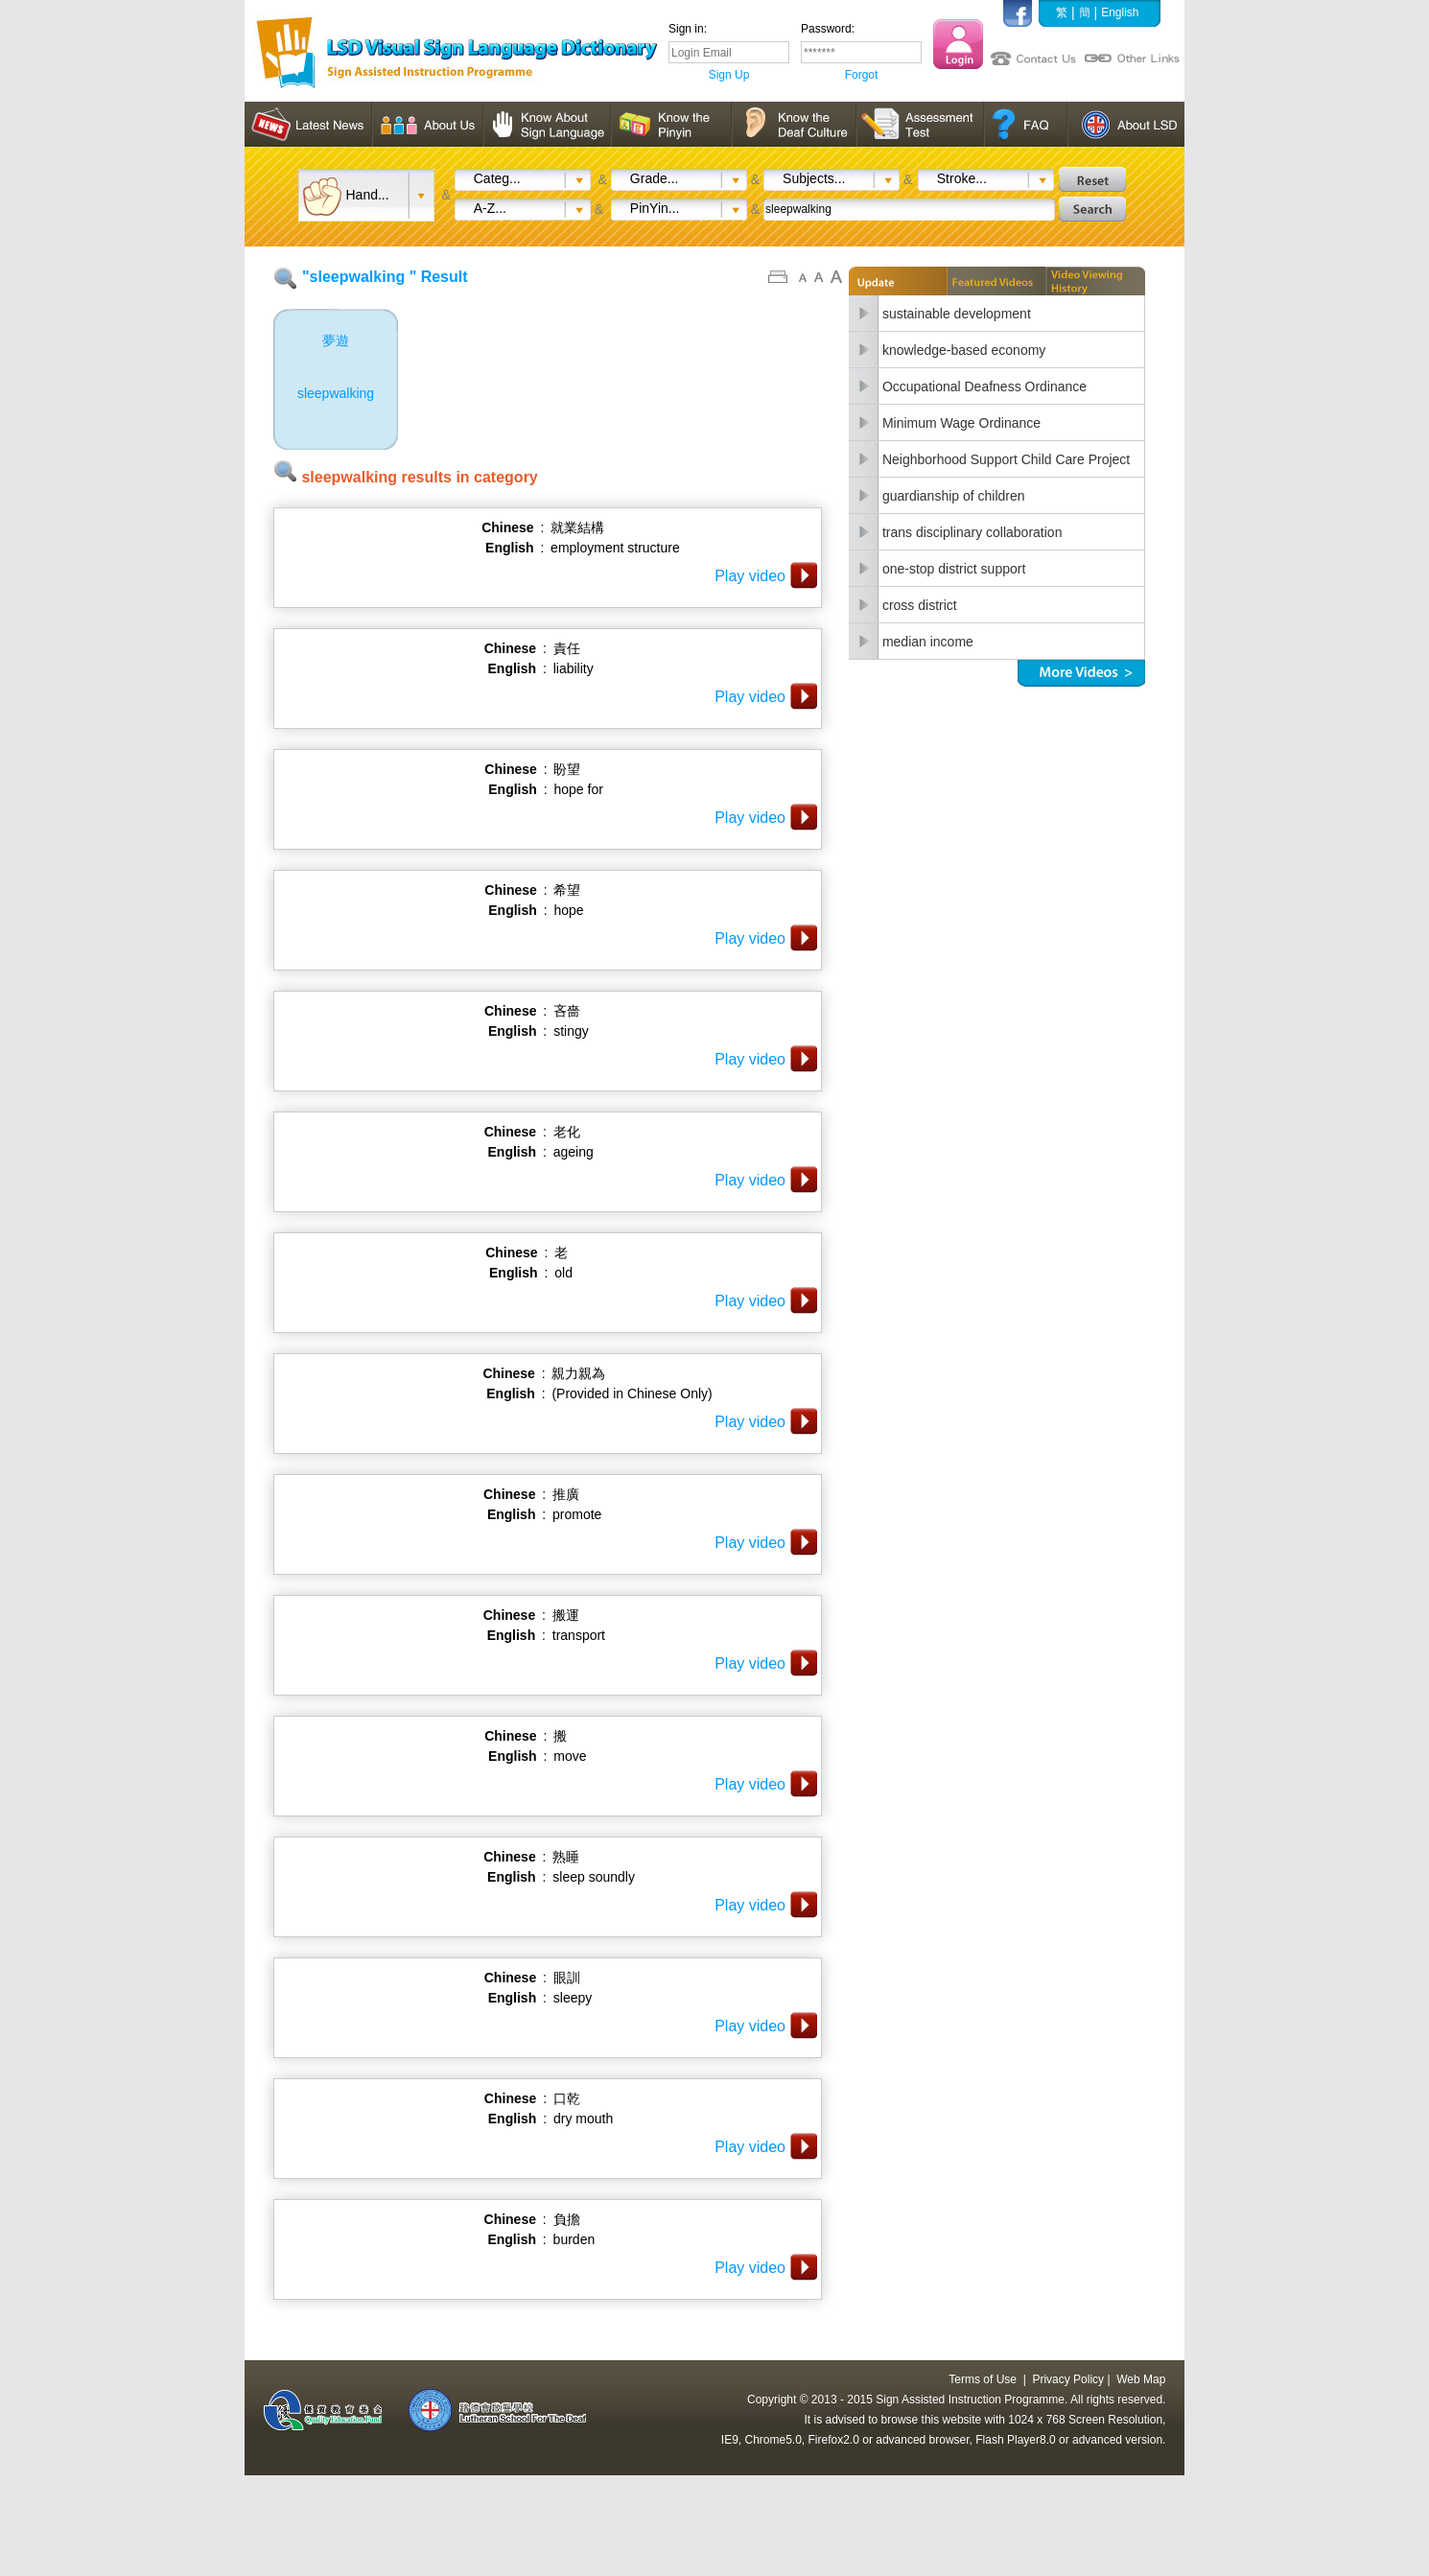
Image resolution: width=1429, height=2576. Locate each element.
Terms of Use (983, 2379)
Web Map (1140, 2379)
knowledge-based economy (963, 350)
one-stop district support (953, 568)
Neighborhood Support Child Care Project (1006, 459)
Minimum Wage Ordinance (961, 423)
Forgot (861, 75)
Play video (749, 576)
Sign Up (729, 75)
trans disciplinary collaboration (972, 532)
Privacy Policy (1068, 2379)
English (1119, 12)
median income (927, 641)
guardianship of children (953, 495)
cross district (919, 605)
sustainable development (956, 313)
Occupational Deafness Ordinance (984, 386)
